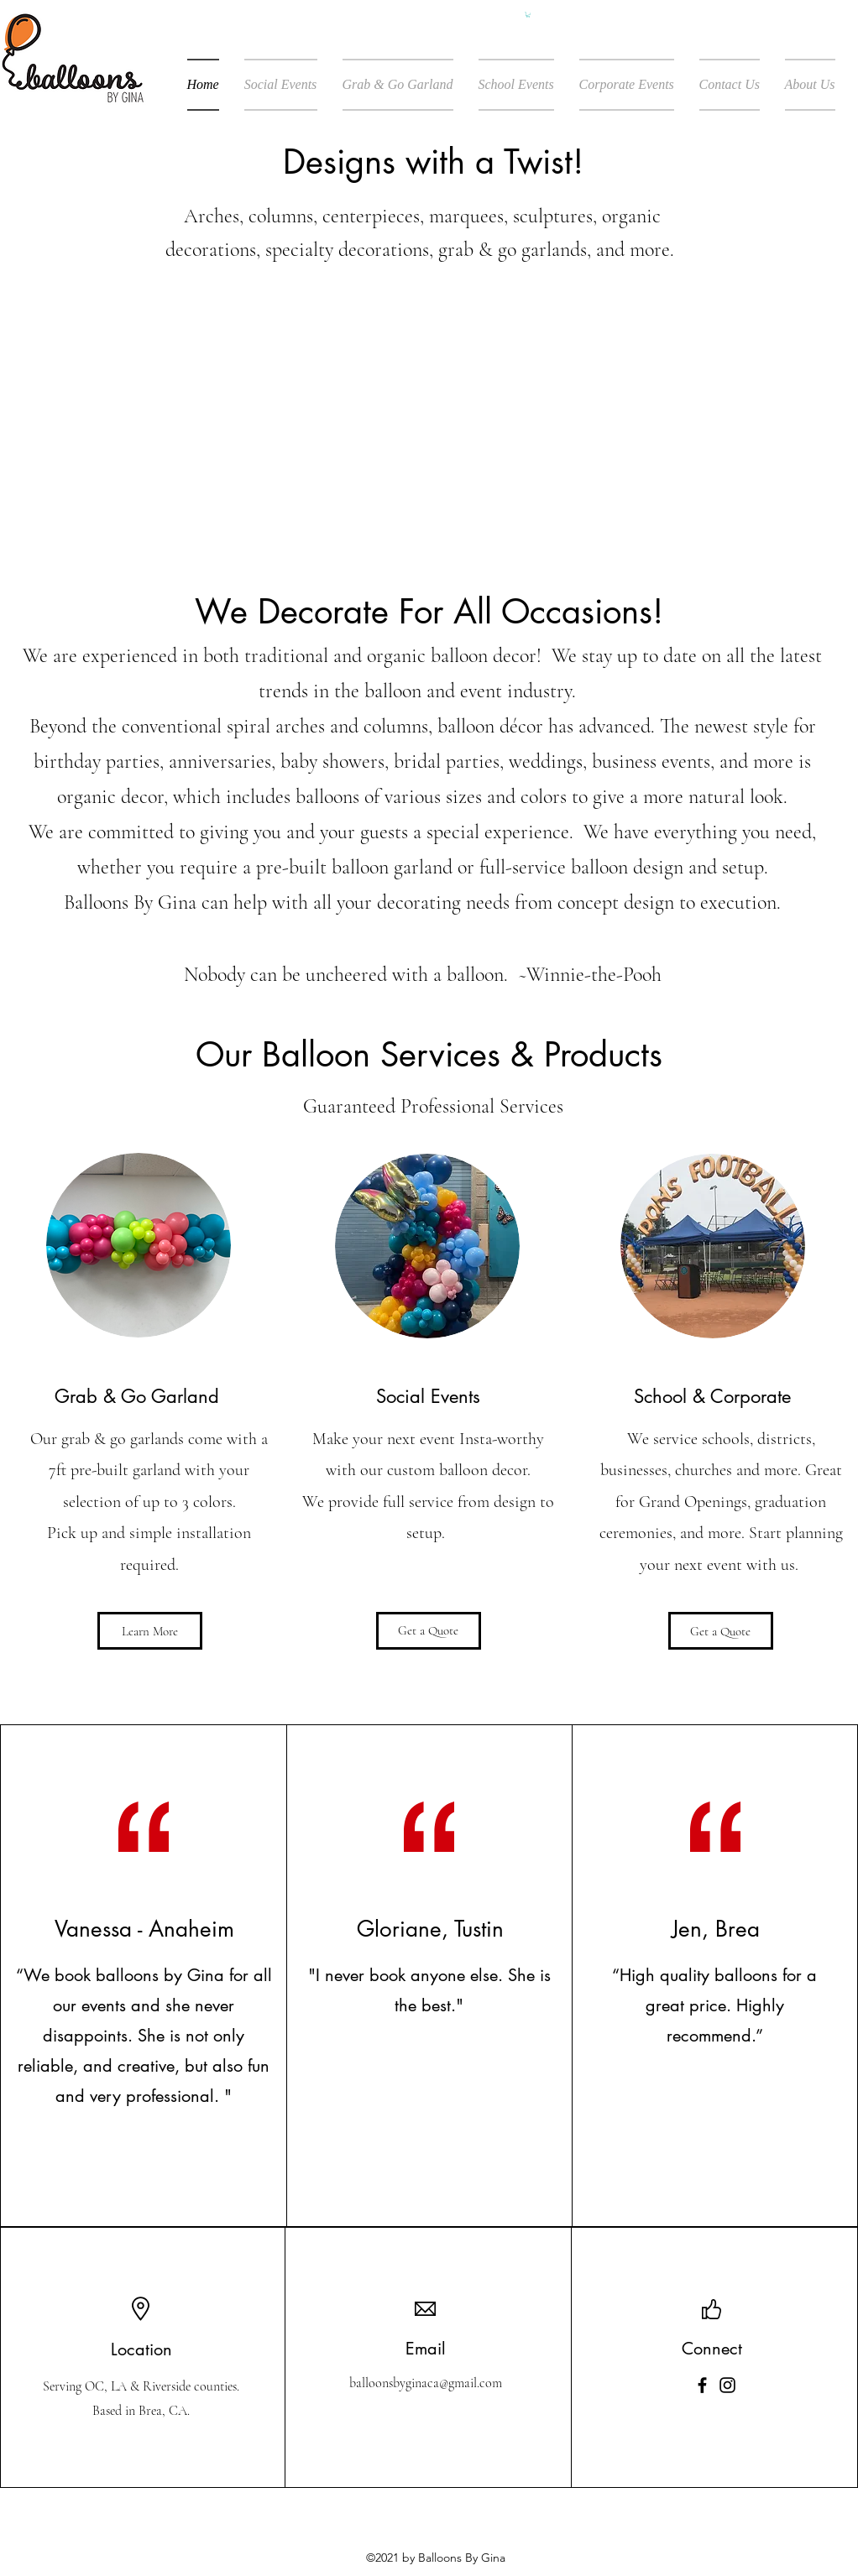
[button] (528, 15)
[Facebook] (702, 2385)
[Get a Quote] (428, 1631)
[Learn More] (149, 1631)
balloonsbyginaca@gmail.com (425, 2383)
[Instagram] (727, 2385)
